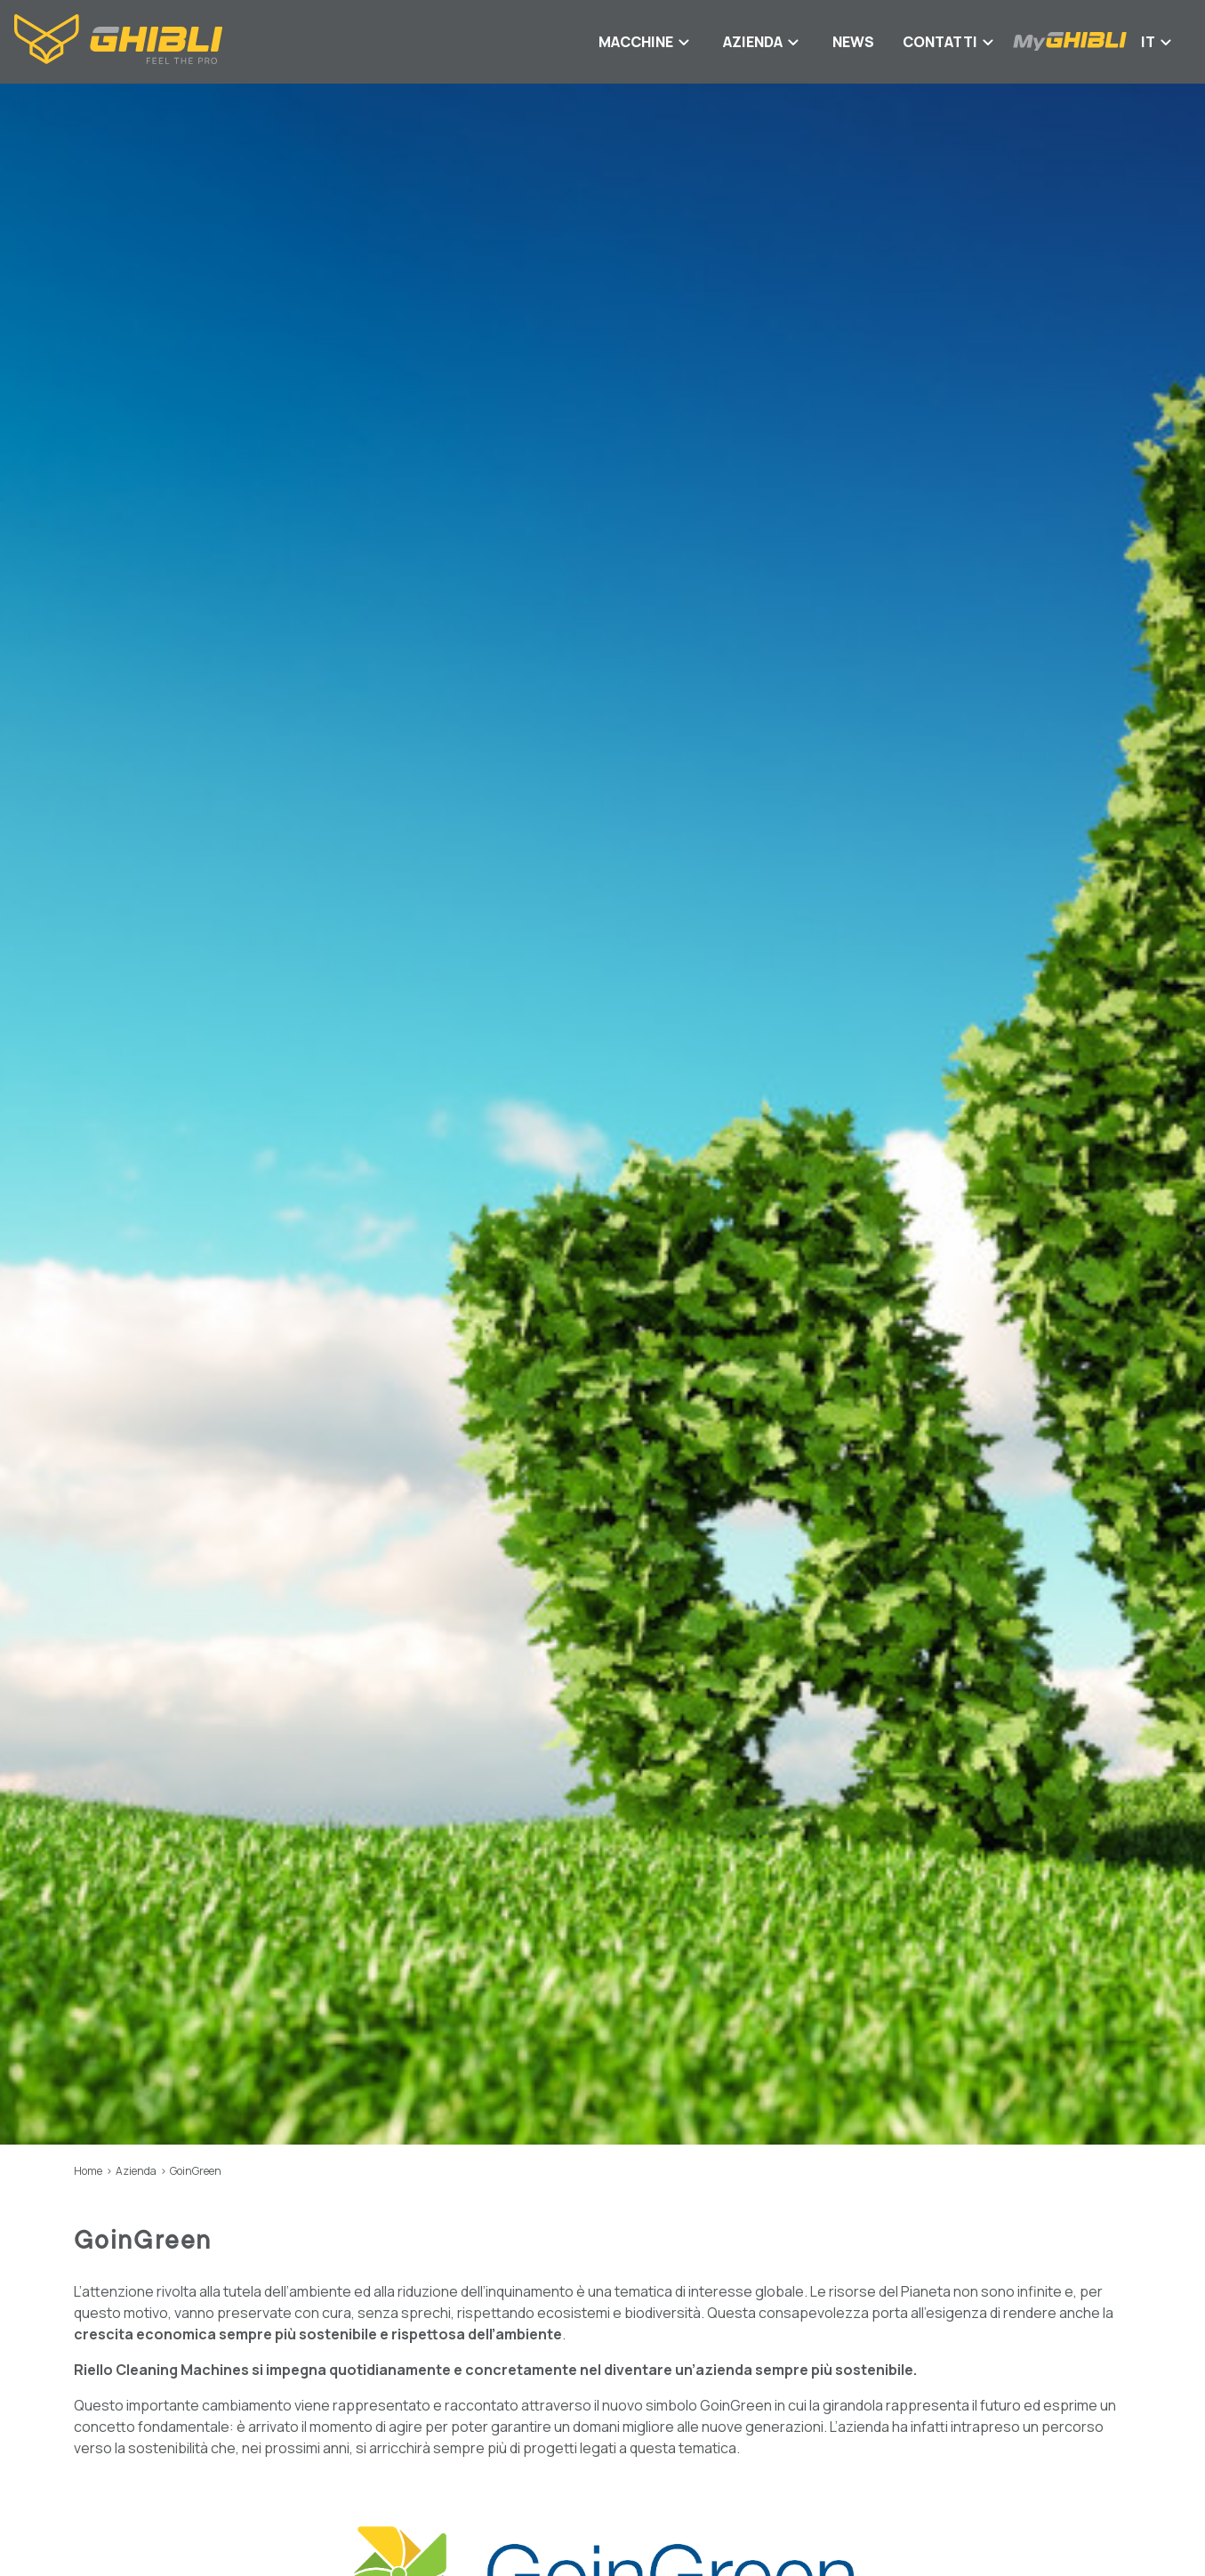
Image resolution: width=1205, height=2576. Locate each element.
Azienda (136, 2170)
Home (88, 2170)
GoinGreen (195, 2170)
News (853, 42)
